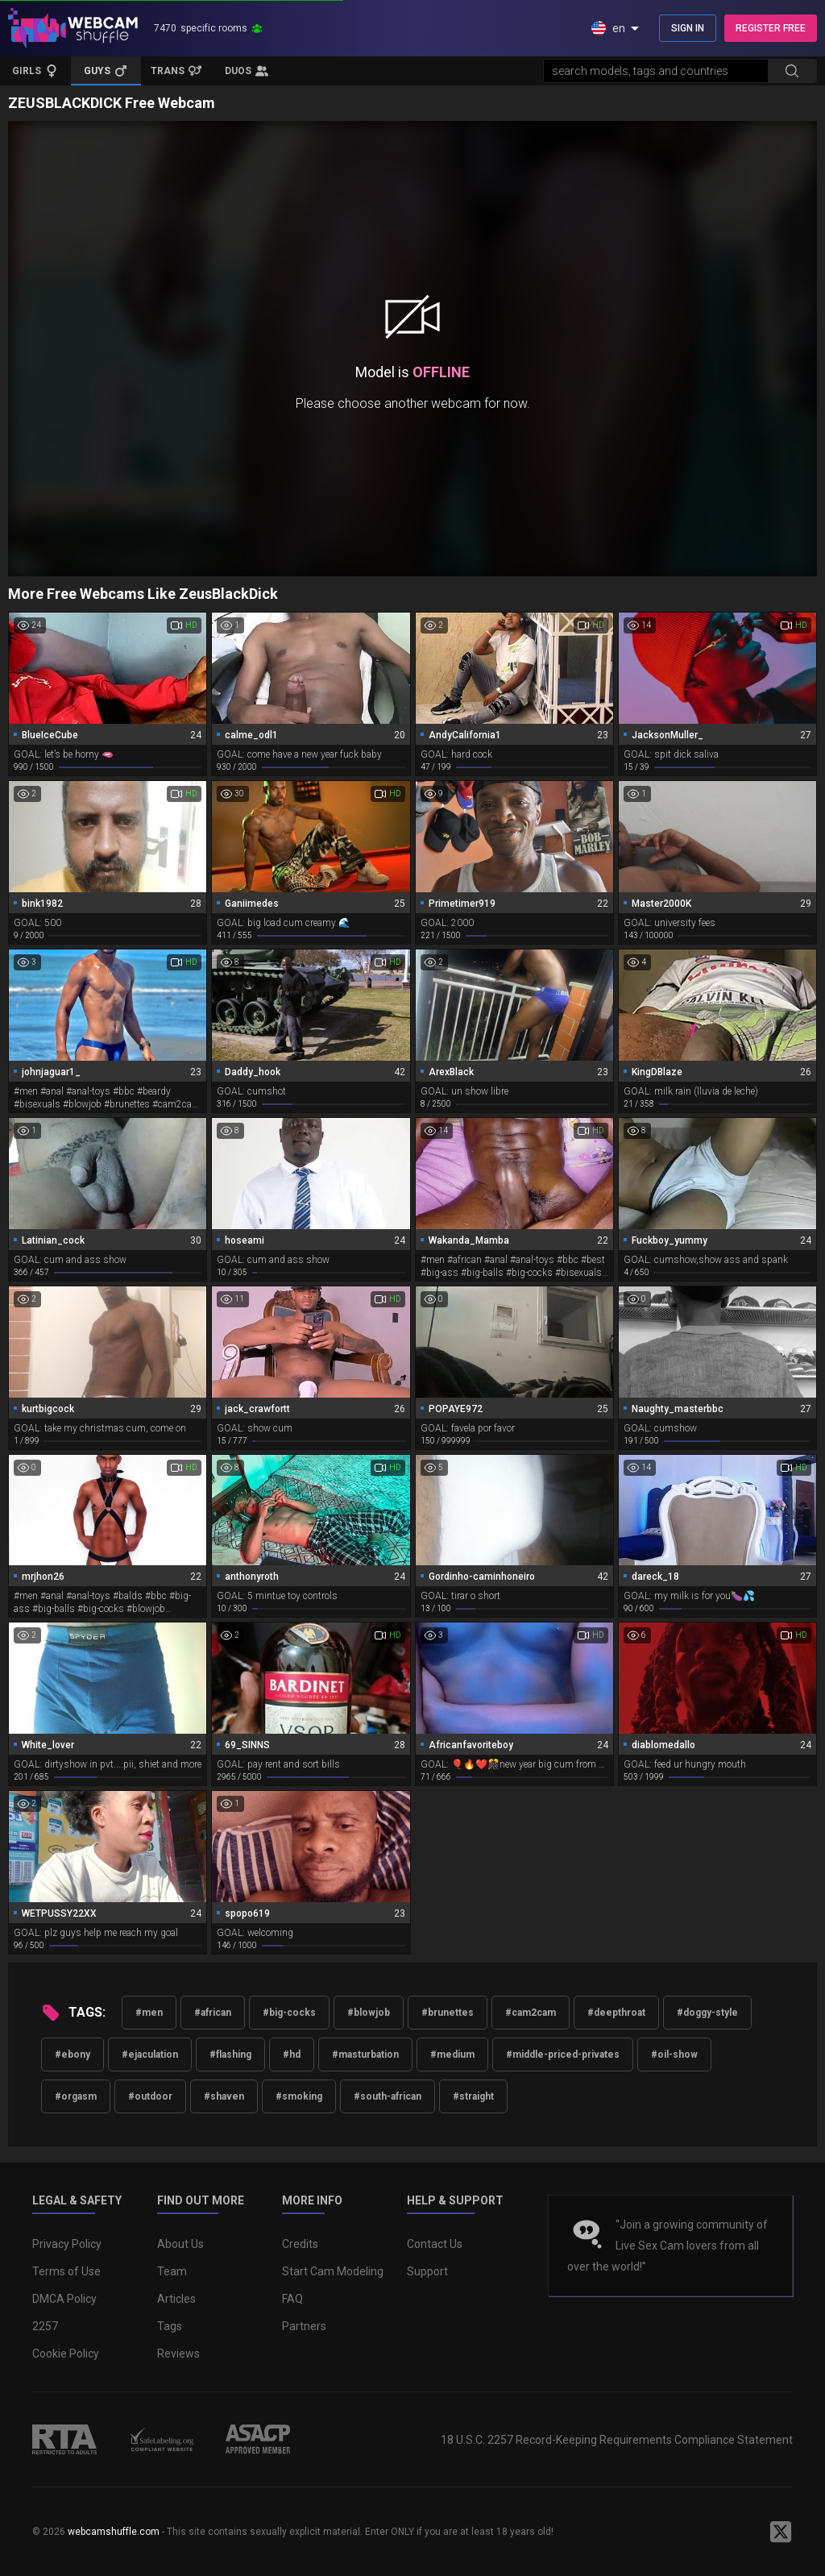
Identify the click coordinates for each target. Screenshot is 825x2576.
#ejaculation (150, 2054)
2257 (45, 2326)
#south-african (387, 2096)
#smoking (299, 2096)
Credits (300, 2244)
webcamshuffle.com (114, 2531)
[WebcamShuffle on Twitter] (781, 2532)
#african (212, 2012)
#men (149, 2012)
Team (172, 2271)
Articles (176, 2298)
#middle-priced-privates (563, 2054)
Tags (169, 2326)
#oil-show (674, 2054)
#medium (452, 2054)
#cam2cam (530, 2012)
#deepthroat (616, 2012)
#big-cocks (289, 2012)
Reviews (178, 2353)
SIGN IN (687, 28)
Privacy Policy (67, 2244)
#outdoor (150, 2096)
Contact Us (434, 2244)
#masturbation (365, 2054)
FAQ (292, 2298)
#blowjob (368, 2012)
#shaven (224, 2096)
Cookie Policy (65, 2353)
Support (427, 2271)
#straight (473, 2096)
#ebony (72, 2054)
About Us (180, 2244)
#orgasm (76, 2096)
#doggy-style (707, 2012)
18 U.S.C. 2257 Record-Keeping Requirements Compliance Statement (617, 2439)
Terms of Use (66, 2271)
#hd (292, 2054)
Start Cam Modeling (332, 2271)
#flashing (230, 2054)
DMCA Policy (64, 2298)
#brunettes (447, 2012)
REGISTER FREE (771, 28)
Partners (304, 2326)
